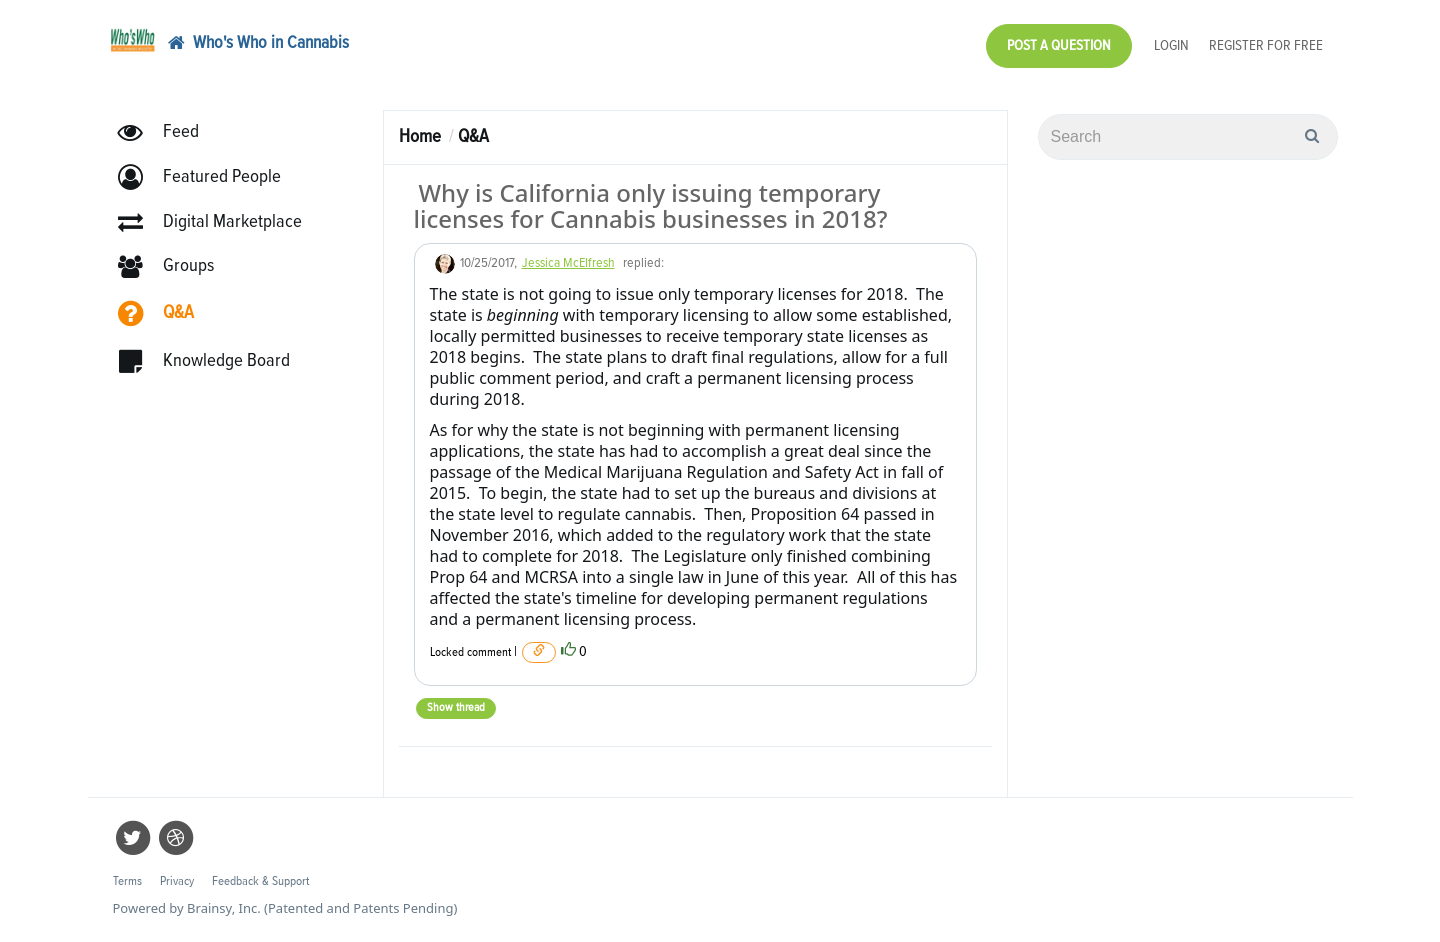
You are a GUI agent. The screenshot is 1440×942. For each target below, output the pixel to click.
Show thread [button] (456, 708)
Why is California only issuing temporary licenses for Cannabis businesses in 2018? (651, 205)
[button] (208, 177)
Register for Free (1266, 45)
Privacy (177, 881)
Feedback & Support (260, 881)
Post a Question (1059, 45)
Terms (127, 881)
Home (420, 136)
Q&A (473, 136)
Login (1171, 45)
